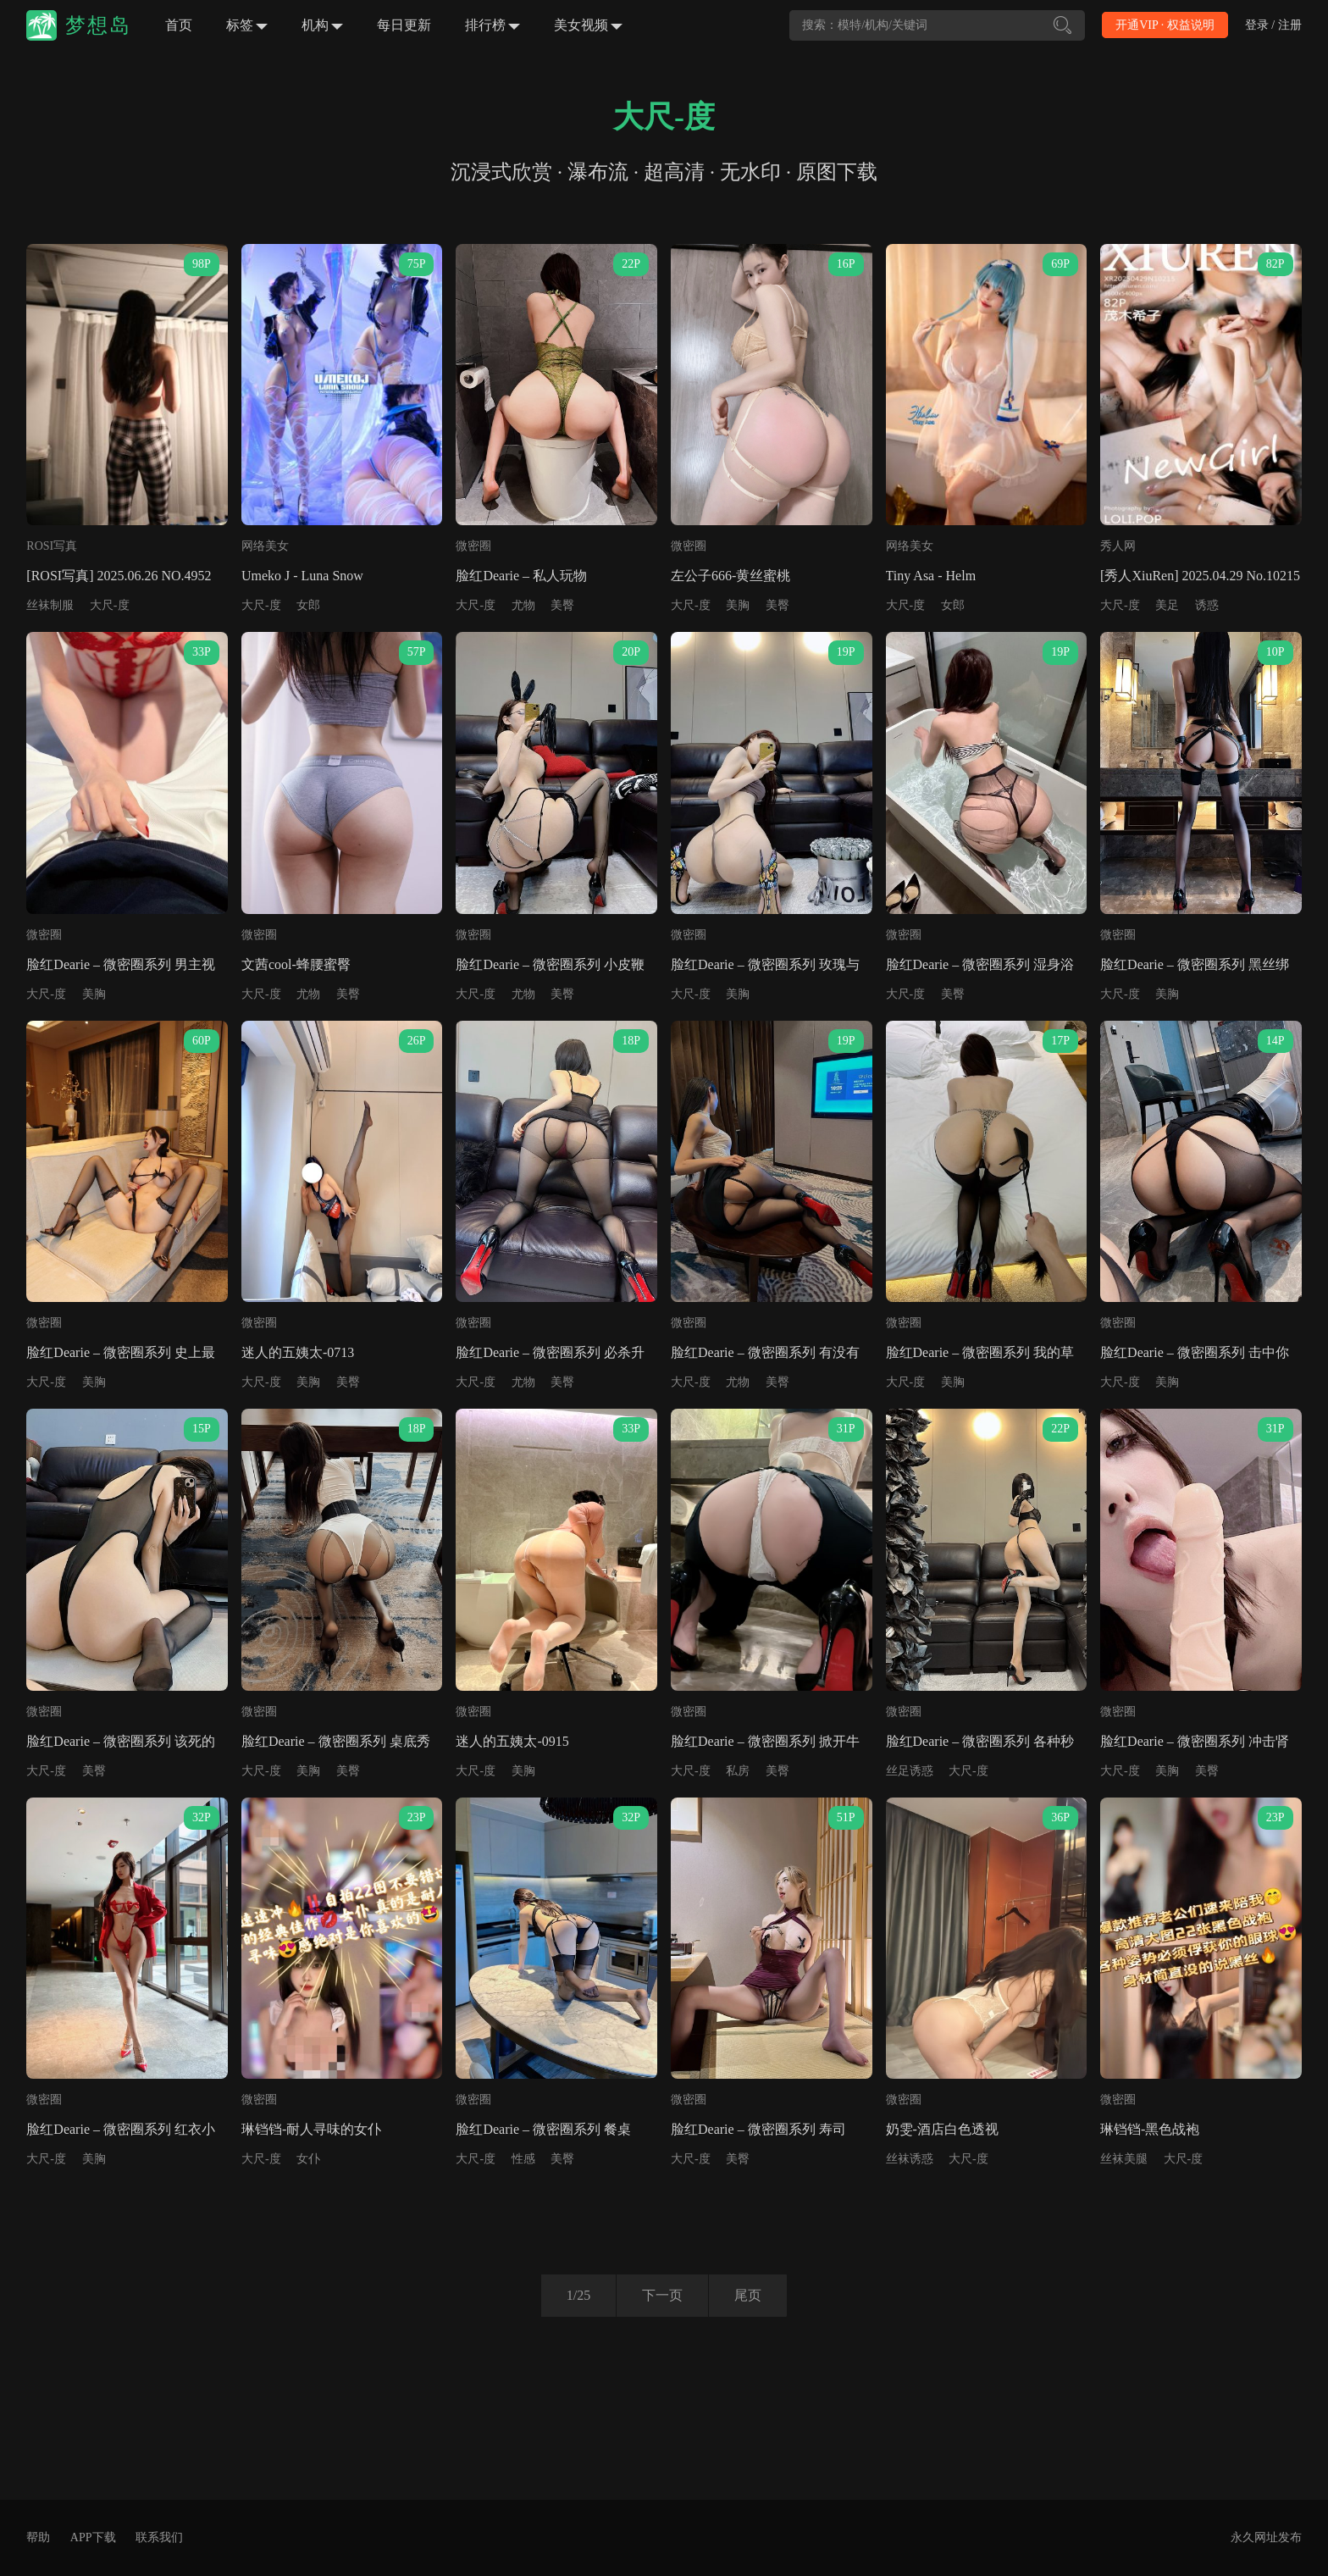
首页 (178, 25)
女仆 (308, 2158)
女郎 (308, 605)
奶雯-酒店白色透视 (942, 2129)
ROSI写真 (51, 546)
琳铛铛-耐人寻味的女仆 (311, 2129)
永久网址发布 (1266, 2537)
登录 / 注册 (1273, 25)
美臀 (562, 605)
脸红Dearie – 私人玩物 (521, 575)
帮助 (38, 2537)
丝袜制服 (50, 605)
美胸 (738, 605)
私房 (738, 1770)
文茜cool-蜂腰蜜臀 (296, 964)
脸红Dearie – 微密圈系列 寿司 (758, 2129)
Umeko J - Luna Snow (302, 575)
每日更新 (404, 25)
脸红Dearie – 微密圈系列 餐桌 (543, 2129)
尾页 (747, 2295)
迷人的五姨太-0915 (512, 1741)
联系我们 (159, 2537)
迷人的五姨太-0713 (297, 1352)
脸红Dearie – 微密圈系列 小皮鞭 (550, 964)
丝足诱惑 (909, 1770)
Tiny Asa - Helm (931, 575)
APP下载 (93, 2537)
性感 (523, 2158)
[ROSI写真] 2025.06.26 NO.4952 (118, 575)
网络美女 (265, 546)
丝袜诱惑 (909, 2158)
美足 (1167, 605)
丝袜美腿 (1124, 2158)
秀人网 (1118, 546)
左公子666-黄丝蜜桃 (730, 575)
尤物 (523, 605)
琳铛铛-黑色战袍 (1149, 2129)
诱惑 (1207, 605)
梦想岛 (98, 25)
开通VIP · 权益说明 (1165, 25)
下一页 (662, 2295)
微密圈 (473, 546)
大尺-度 (110, 605)
